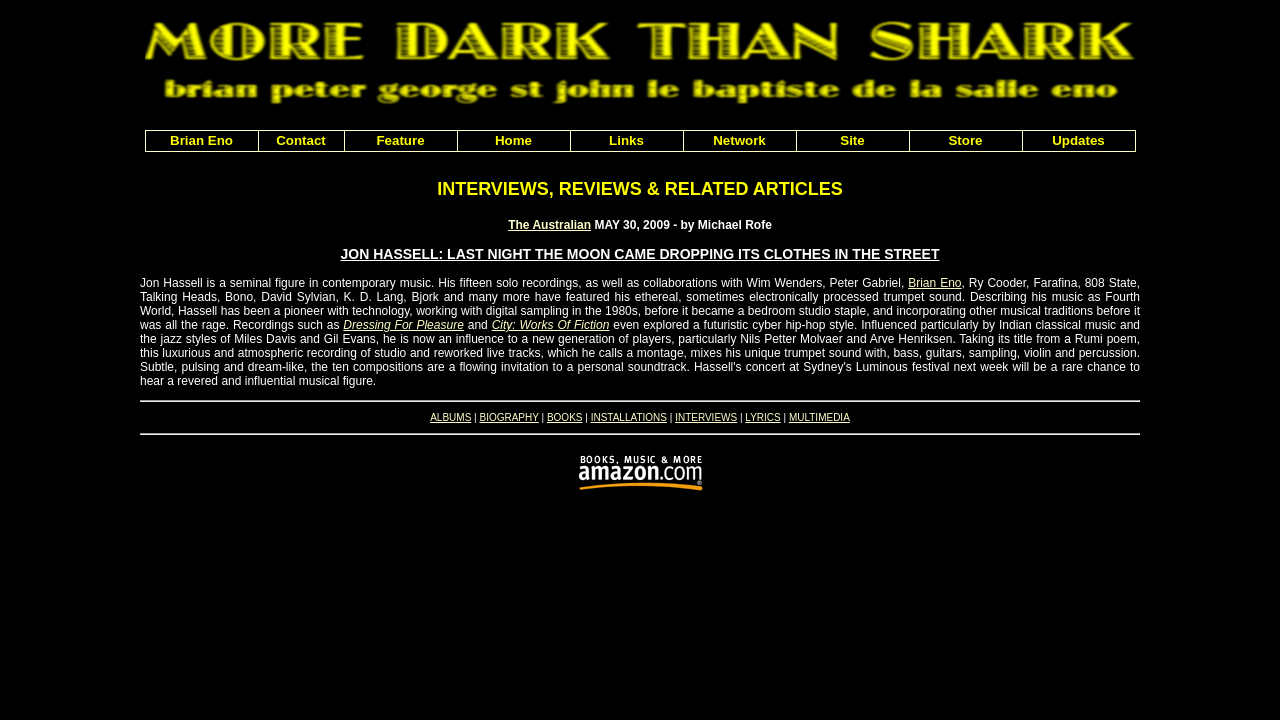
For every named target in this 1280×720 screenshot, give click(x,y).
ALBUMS (450, 417)
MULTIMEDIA (819, 417)
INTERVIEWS (706, 417)
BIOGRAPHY (508, 417)
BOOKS (565, 417)
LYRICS (762, 417)
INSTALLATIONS (629, 417)
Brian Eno (934, 283)
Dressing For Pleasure (403, 325)
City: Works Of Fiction (551, 325)
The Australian (549, 225)
